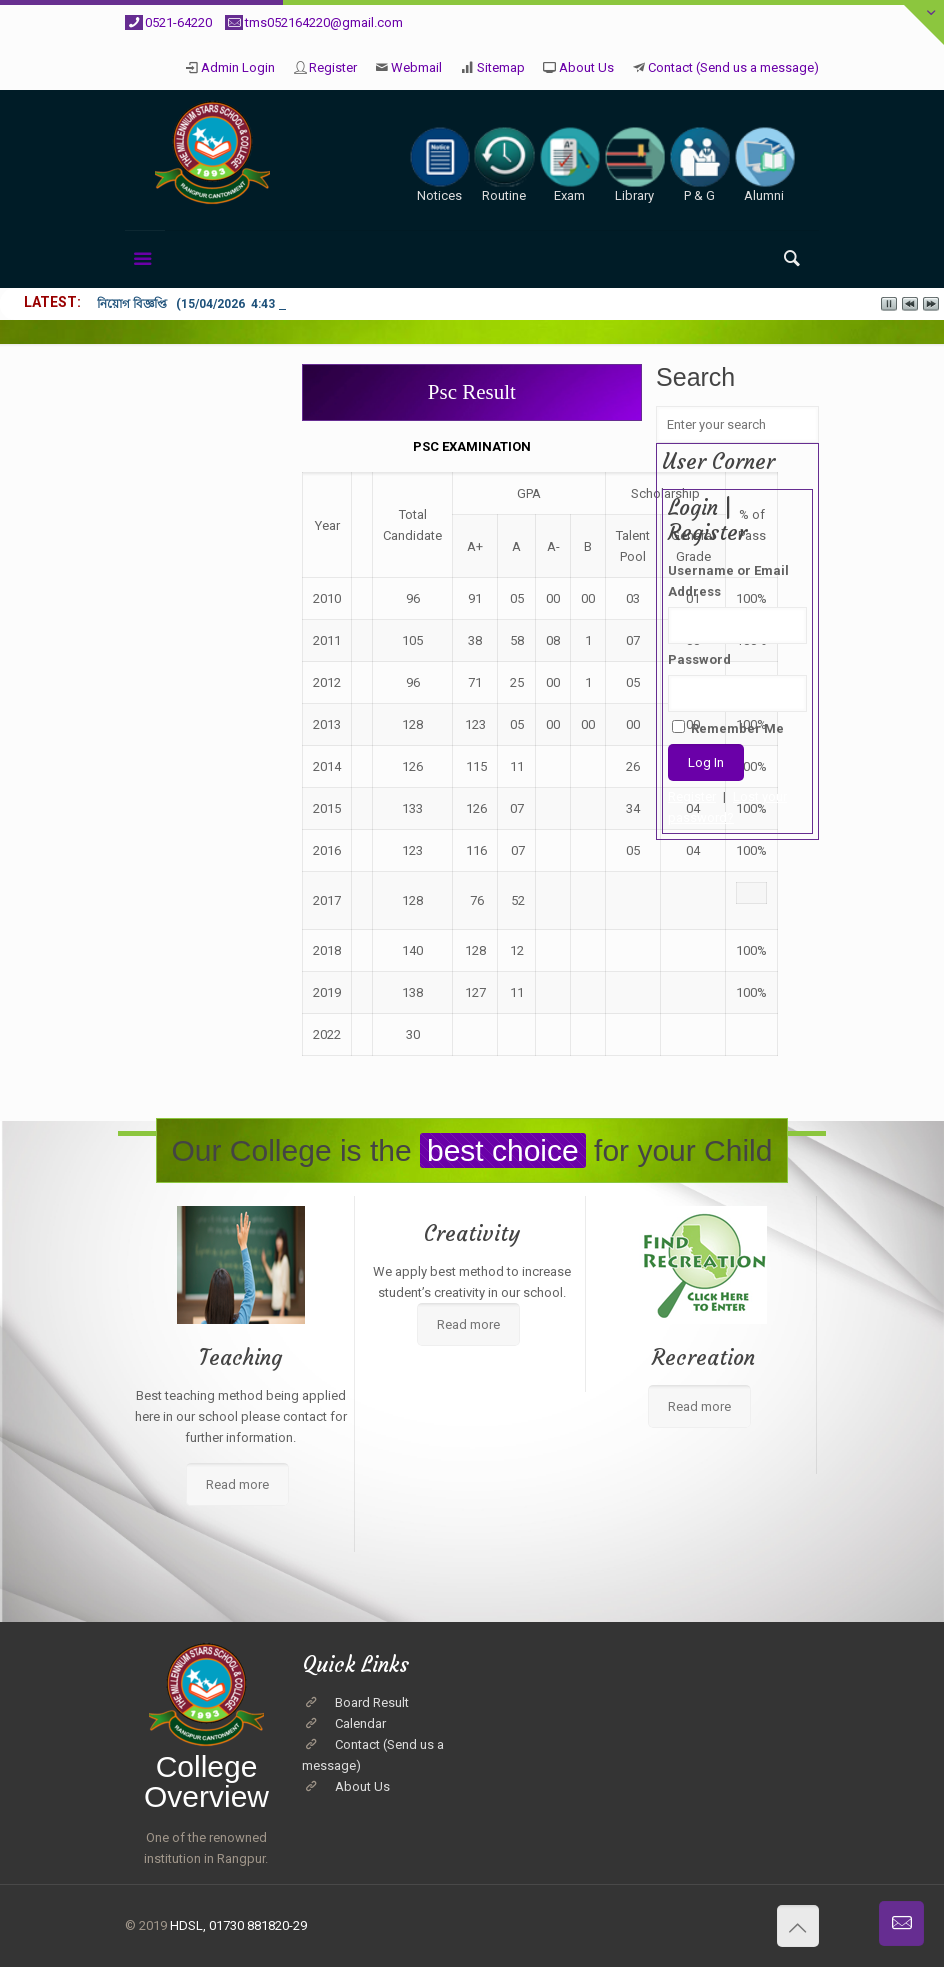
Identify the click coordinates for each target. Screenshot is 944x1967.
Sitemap (501, 67)
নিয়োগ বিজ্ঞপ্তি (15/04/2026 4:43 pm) (198, 304)
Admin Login (238, 67)
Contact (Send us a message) (733, 67)
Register (333, 67)
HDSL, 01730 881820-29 (238, 1925)
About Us (586, 67)
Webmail (416, 67)
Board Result (372, 1702)
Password (699, 659)
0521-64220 (178, 22)
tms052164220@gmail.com (324, 22)
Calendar (360, 1723)
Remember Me (728, 728)
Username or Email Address (728, 581)
